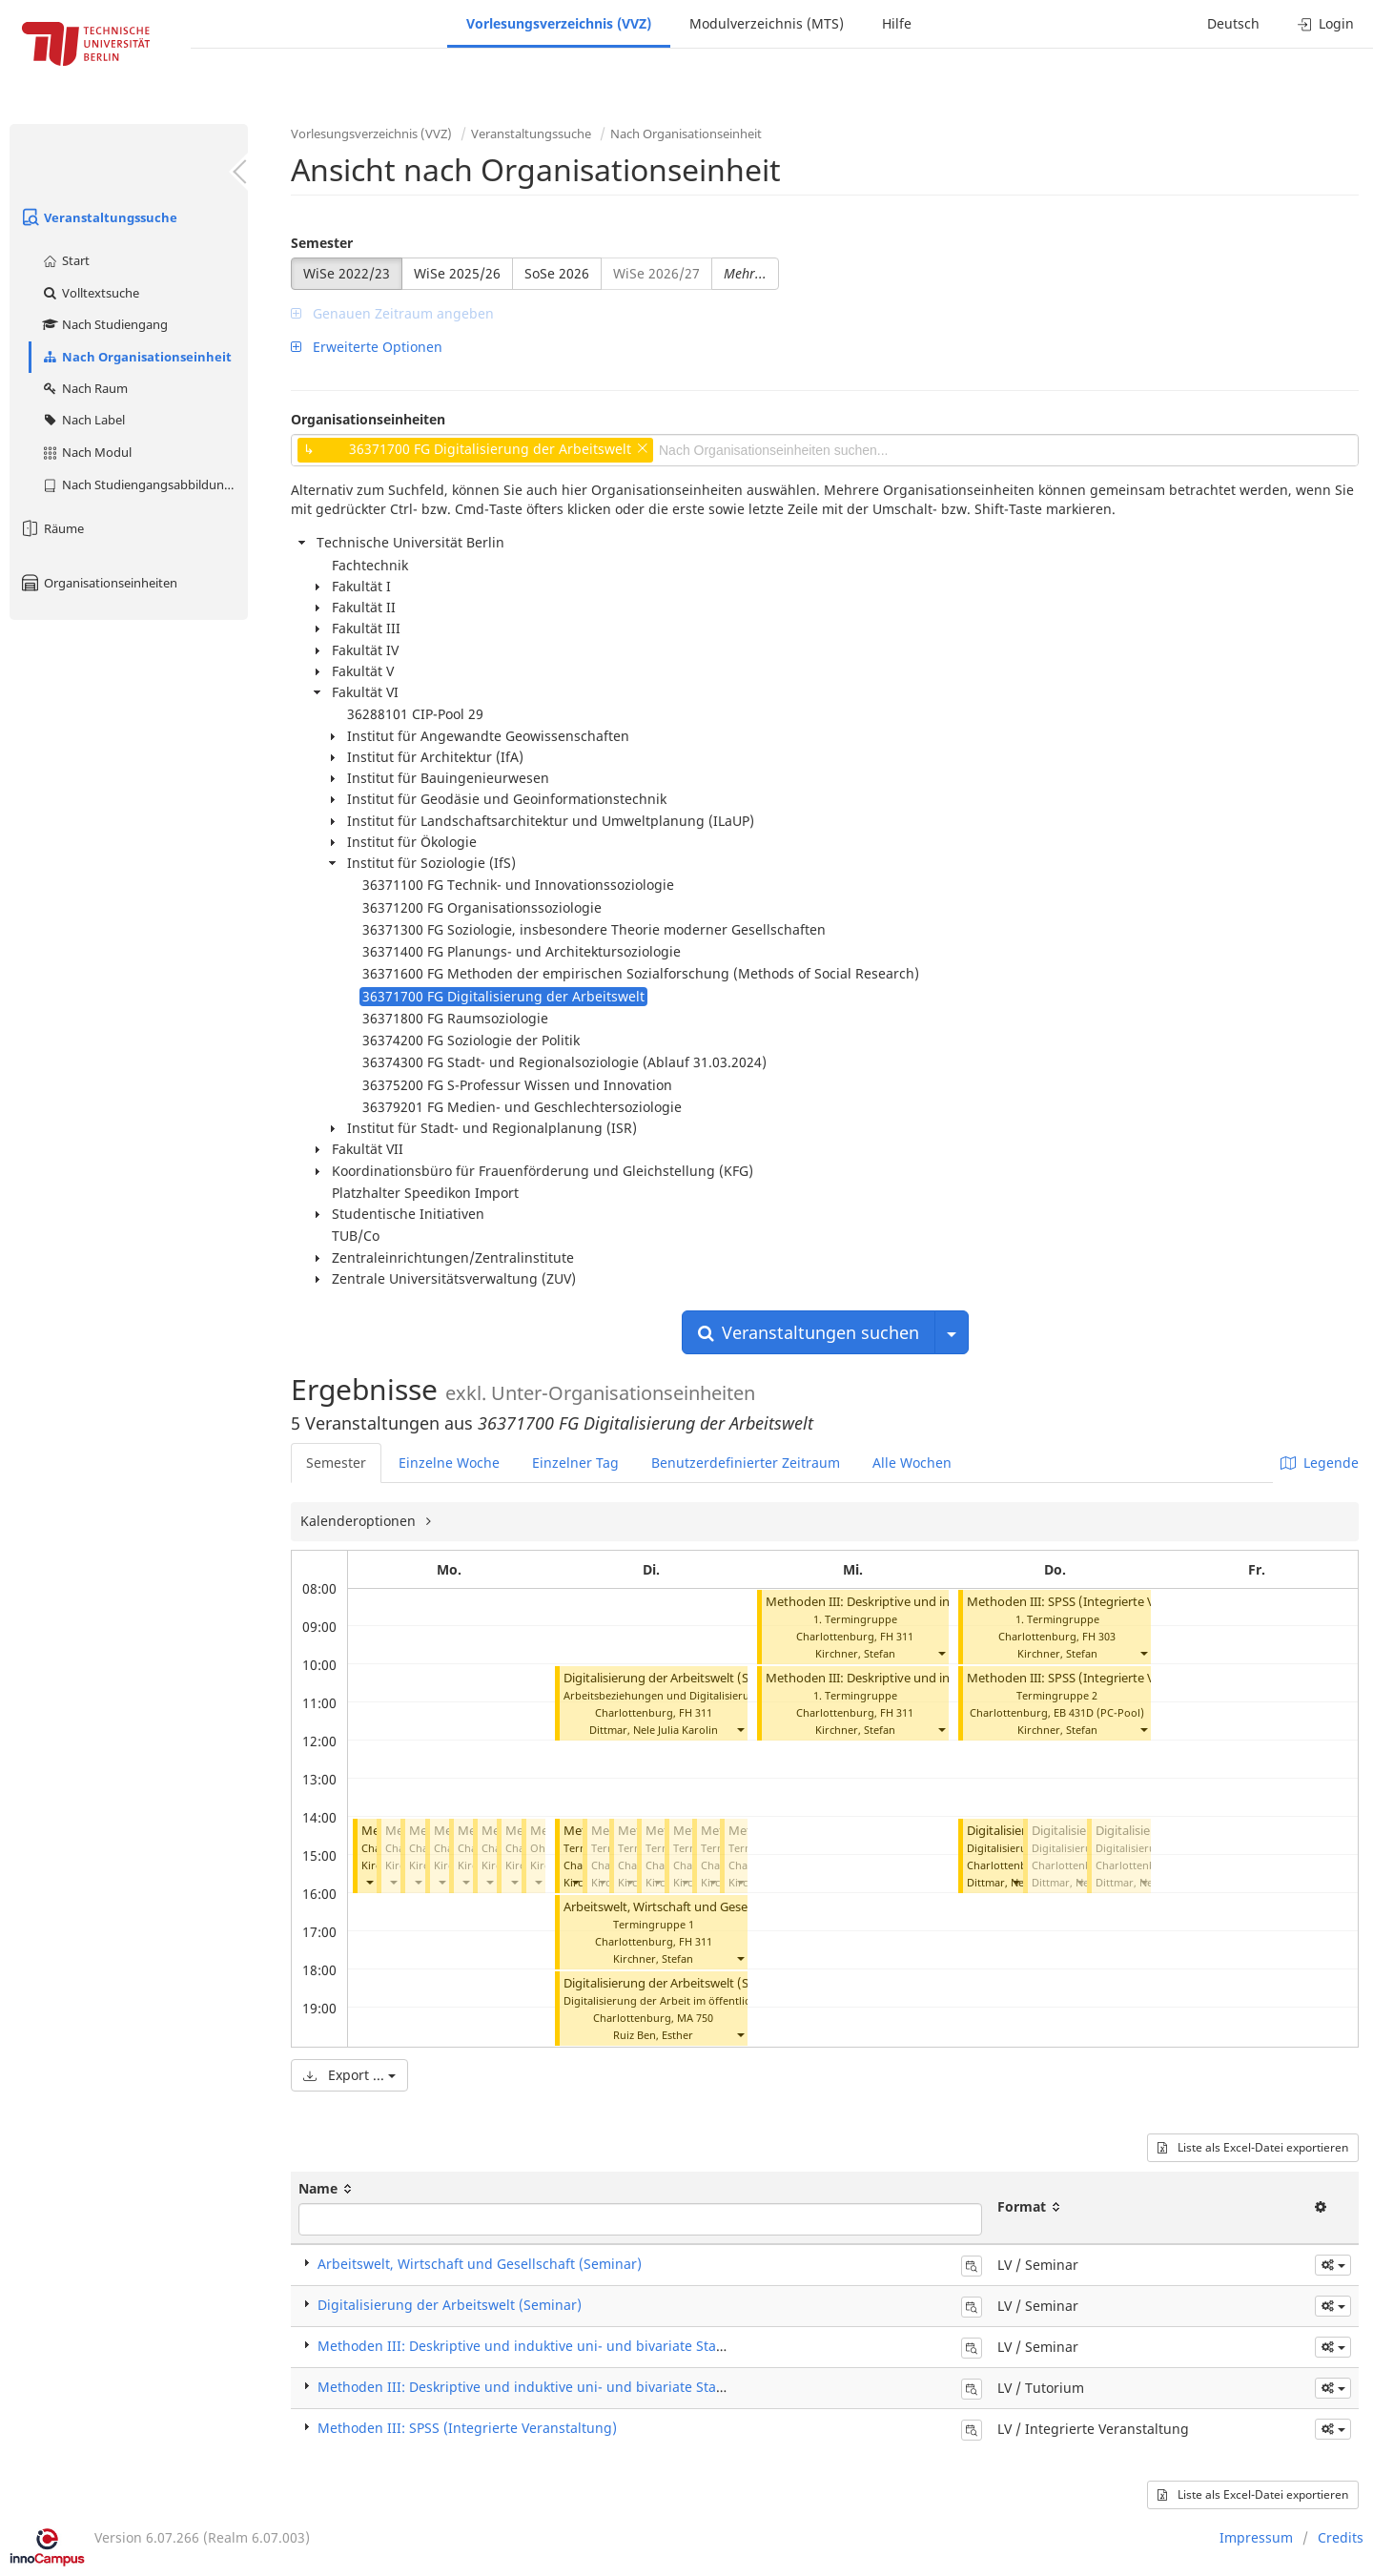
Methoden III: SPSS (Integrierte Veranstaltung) (1100, 1602)
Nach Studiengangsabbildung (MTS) (144, 484)
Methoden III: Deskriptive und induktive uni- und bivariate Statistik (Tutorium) (568, 2387)
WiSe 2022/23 (346, 273)
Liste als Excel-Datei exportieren (1253, 2147)
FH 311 (695, 1712)
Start (65, 260)
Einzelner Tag (575, 1462)
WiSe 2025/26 (457, 273)
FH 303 (1099, 1636)
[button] (369, 1882)
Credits (1340, 2537)
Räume (51, 528)
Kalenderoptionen (360, 1521)
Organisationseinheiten (98, 582)
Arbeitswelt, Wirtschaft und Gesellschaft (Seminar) (705, 1907)
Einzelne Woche (449, 1462)
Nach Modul (86, 452)
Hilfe (897, 23)
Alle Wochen (912, 1462)
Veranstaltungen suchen (808, 1332)
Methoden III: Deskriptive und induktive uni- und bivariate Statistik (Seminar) (565, 2346)
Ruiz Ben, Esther (653, 2035)
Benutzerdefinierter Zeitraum (745, 1462)
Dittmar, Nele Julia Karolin (653, 1729)
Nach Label (83, 419)
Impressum (1256, 2537)
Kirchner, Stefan (653, 1958)
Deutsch (1233, 23)
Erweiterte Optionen (366, 347)
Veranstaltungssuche (98, 217)
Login (1326, 23)
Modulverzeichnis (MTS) (766, 23)
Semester (322, 243)
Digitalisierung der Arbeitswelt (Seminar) (678, 1678)
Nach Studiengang (104, 324)
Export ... (349, 2075)
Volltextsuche (90, 292)
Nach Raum (84, 388)
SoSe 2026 (556, 273)
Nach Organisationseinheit (136, 356)
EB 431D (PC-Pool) (1099, 1712)
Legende (1320, 1462)
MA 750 (695, 2017)
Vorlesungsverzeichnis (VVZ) (558, 23)
